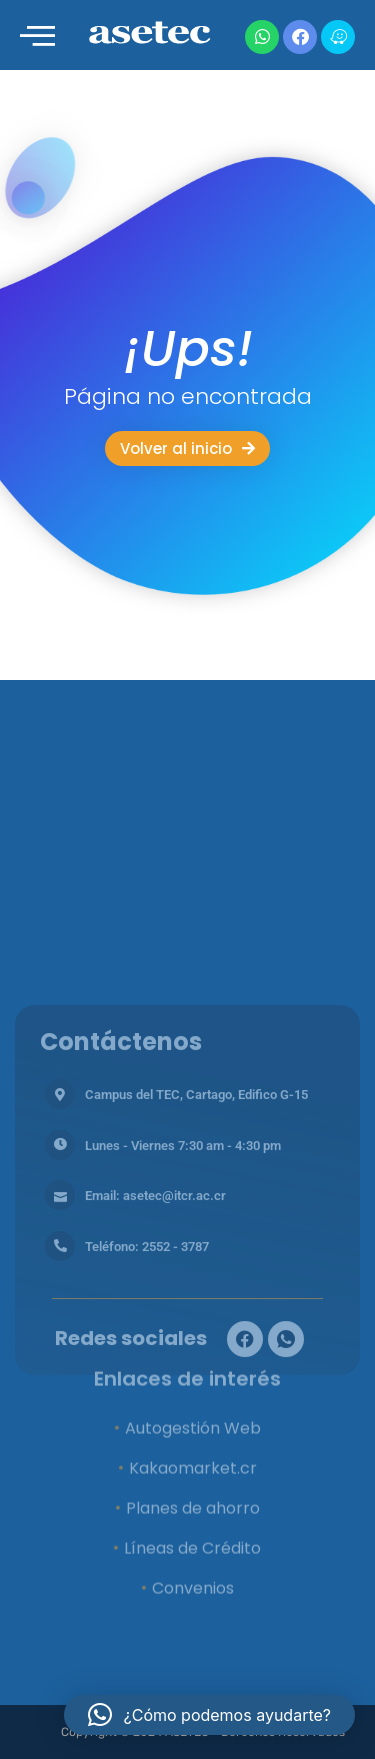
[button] (209, 1715)
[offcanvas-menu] (37, 36)
